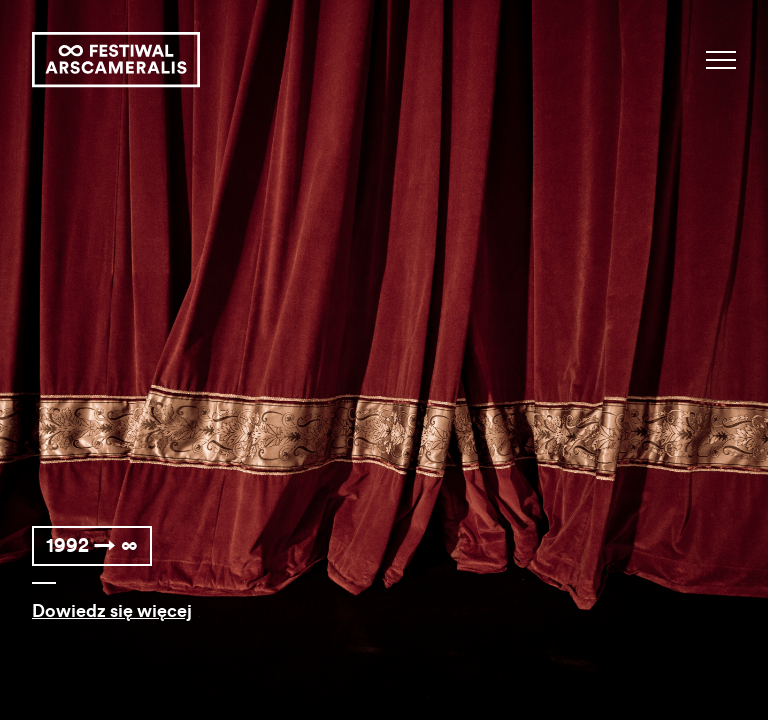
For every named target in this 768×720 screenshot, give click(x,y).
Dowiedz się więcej (112, 611)
